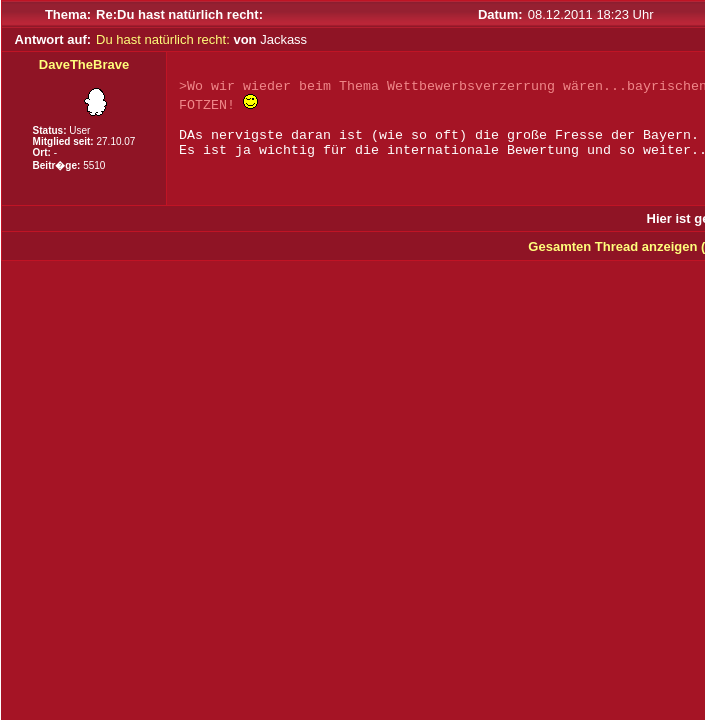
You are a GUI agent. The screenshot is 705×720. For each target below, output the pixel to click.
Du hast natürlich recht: (163, 39)
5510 (94, 165)
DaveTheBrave (84, 64)
